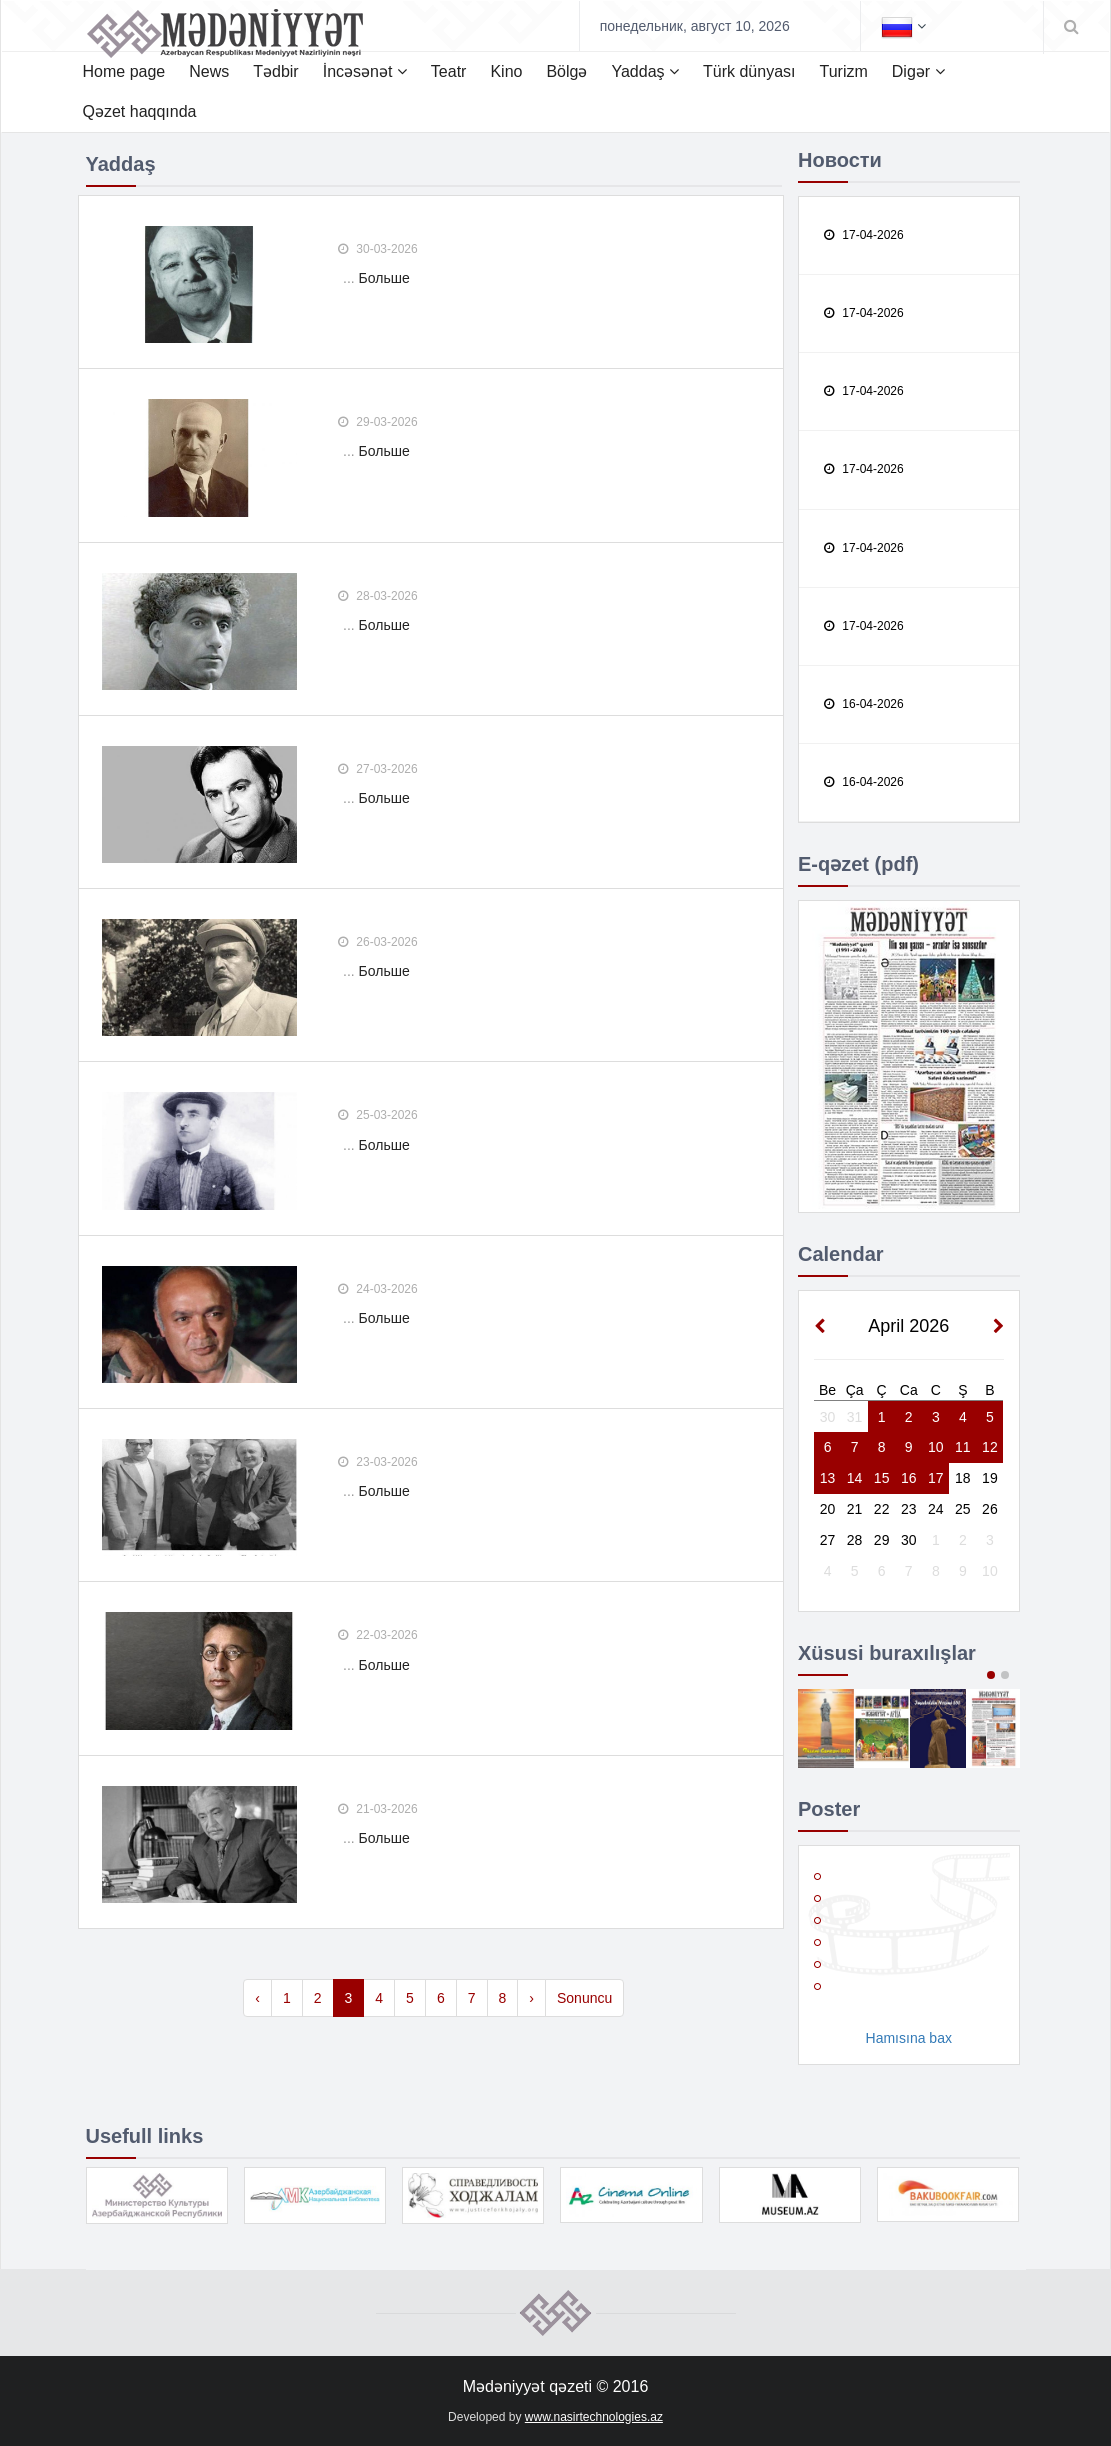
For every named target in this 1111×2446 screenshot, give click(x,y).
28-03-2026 (378, 596)
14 (855, 1478)
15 (882, 1478)
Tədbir (275, 71)
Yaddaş (645, 71)
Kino (506, 71)
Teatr (449, 71)
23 (909, 1509)
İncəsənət (365, 71)
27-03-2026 (378, 769)
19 (990, 1478)
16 (909, 1478)
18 (963, 1478)
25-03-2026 (378, 1115)
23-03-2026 (378, 1462)
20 (828, 1509)
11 (963, 1447)
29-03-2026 (378, 422)
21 (855, 1509)
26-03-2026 (378, 942)
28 (855, 1540)
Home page (124, 71)
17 (936, 1478)
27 (828, 1540)
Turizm (843, 71)
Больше (384, 278)
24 (936, 1509)
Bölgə (566, 71)
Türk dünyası (749, 71)
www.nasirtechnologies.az (594, 2417)
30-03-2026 (378, 249)
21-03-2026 (378, 1809)
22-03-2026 (378, 1635)
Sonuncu (584, 1998)
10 (936, 1447)
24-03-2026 (378, 1289)
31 (855, 1417)
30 (828, 1417)
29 (882, 1540)
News (209, 71)
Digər (918, 71)
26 (990, 1509)
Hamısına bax (909, 2038)
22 (882, 1509)
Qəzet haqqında (140, 111)
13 (828, 1478)
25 (963, 1509)
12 (990, 1447)
